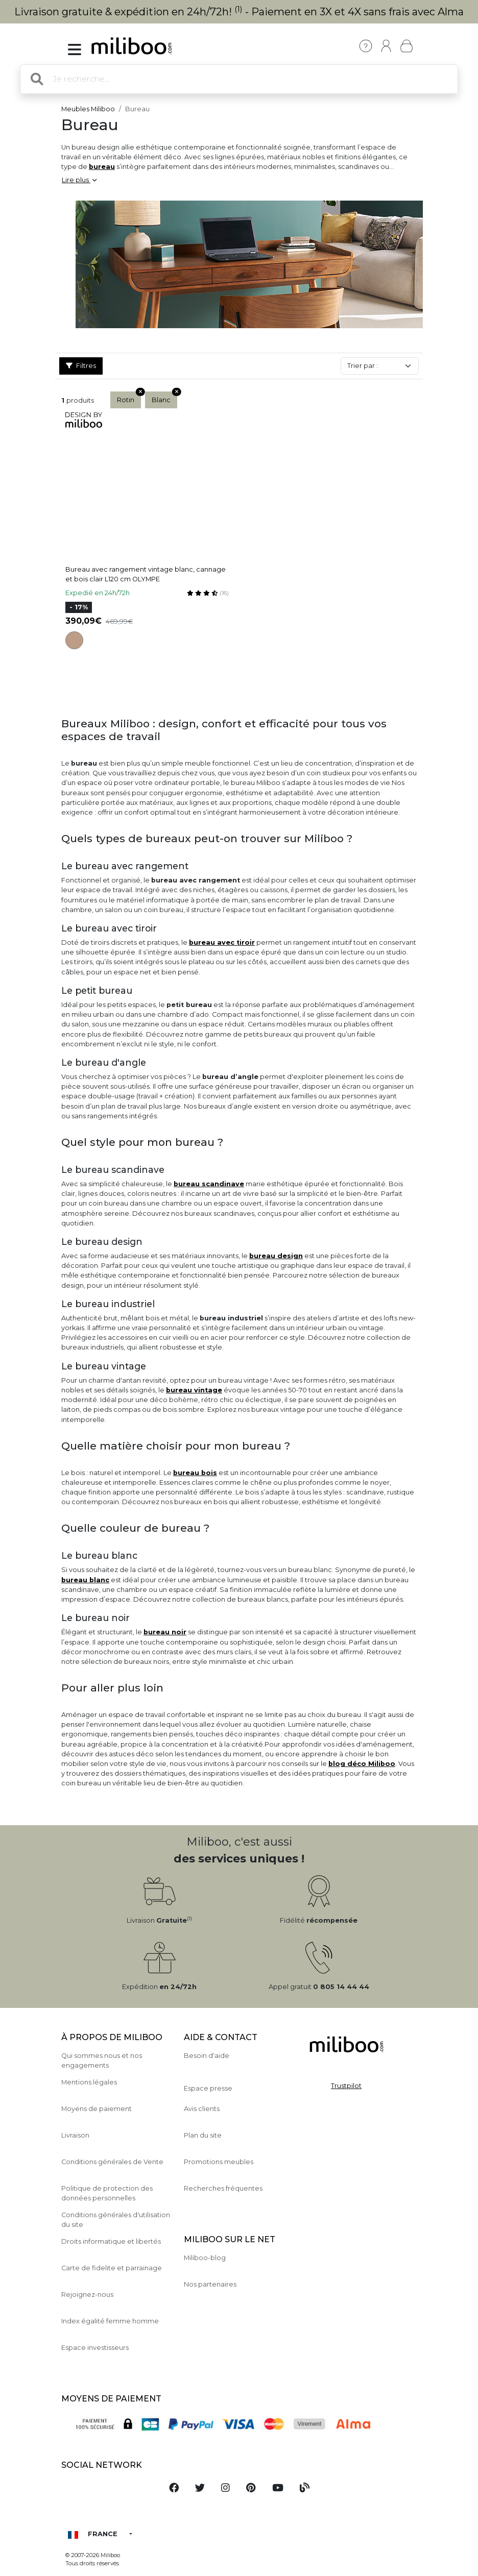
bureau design (276, 1256)
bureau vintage (194, 1390)
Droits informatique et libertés (111, 2241)
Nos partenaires (210, 2284)
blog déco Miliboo (361, 1764)
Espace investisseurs (95, 2347)
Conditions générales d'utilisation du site (115, 2219)
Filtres (81, 366)
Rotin (129, 397)
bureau (102, 166)
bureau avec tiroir (222, 942)
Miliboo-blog (205, 2258)
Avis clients (202, 2109)
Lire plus (79, 180)
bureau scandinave (209, 1184)
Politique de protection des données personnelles (107, 2193)
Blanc (164, 397)
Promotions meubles (218, 2162)
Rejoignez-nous (87, 2294)
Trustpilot (346, 2086)
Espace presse (208, 2088)
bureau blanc (85, 1580)
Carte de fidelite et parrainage (111, 2268)
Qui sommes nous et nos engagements (101, 2060)
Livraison (75, 2135)
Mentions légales (89, 2082)
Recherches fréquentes (223, 2188)
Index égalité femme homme (110, 2321)
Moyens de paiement (96, 2109)
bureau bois (195, 1473)
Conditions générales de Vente (112, 2162)
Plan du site (203, 2135)
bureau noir (165, 1632)
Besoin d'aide (206, 2055)
